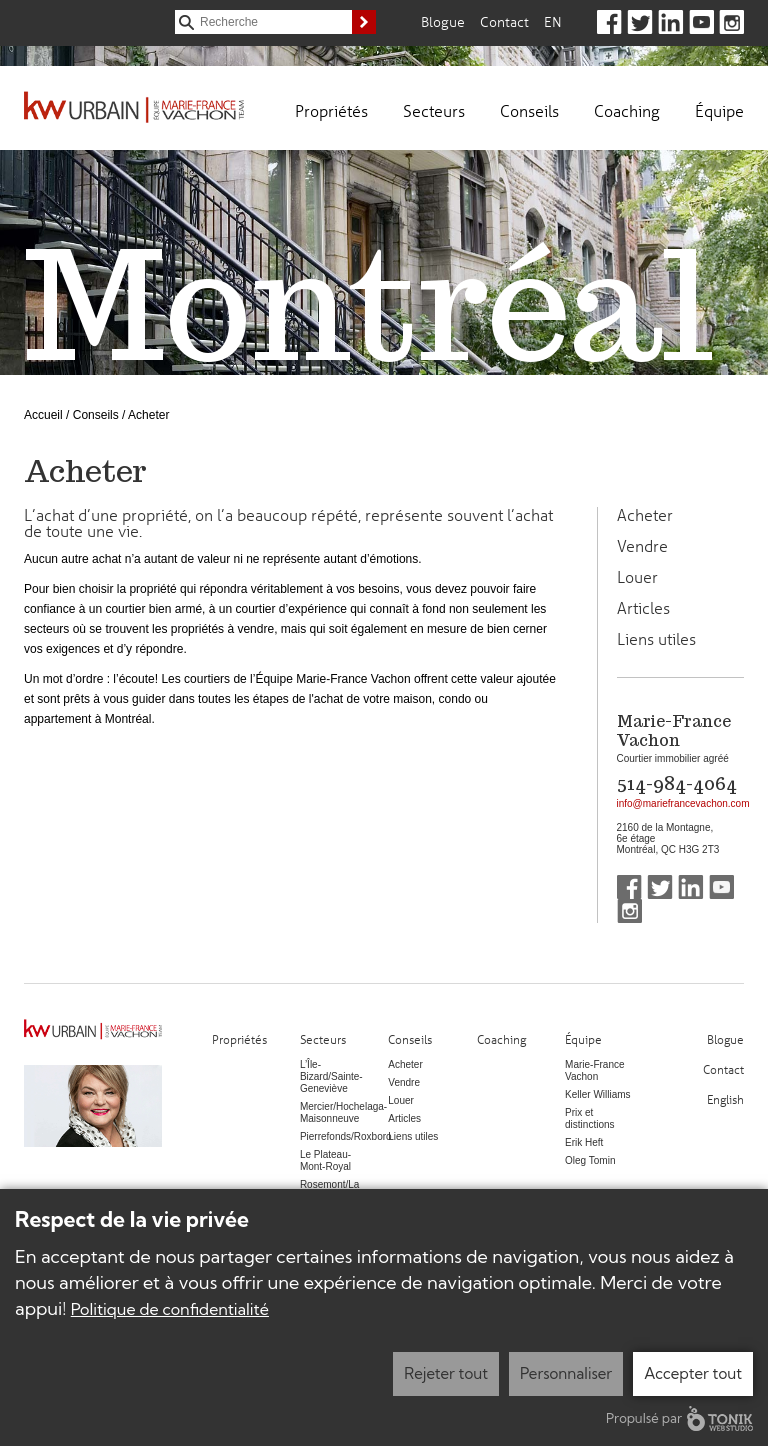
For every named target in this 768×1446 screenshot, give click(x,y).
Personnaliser (566, 1373)
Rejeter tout (446, 1373)
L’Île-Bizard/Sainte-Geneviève (331, 1076)
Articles (643, 608)
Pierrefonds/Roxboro (346, 1136)
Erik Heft (584, 1142)
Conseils (529, 110)
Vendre (642, 546)
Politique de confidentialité (170, 1309)
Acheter (645, 515)
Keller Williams (598, 1094)
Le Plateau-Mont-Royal (325, 1160)
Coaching (627, 110)
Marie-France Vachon (594, 1070)
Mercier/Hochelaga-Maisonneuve (343, 1112)
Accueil (43, 415)
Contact (504, 21)
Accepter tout (693, 1373)
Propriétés (331, 110)
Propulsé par (679, 1418)
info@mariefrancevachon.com (683, 803)
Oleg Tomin (590, 1160)
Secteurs (434, 110)
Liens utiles (656, 639)
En (553, 21)
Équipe (719, 110)
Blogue (443, 21)
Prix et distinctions (589, 1118)
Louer (637, 577)
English (725, 1098)
